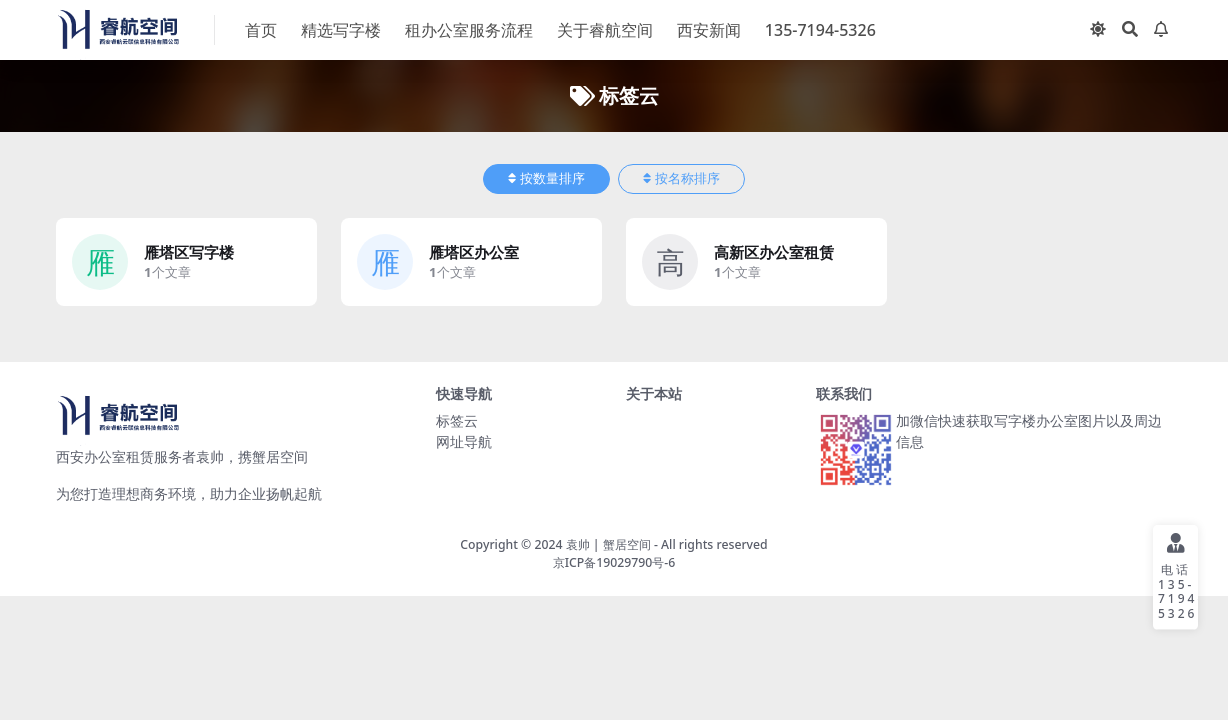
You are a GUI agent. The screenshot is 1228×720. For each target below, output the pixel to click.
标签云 (457, 420)
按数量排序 (546, 178)
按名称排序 (681, 178)
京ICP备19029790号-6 (614, 562)
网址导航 (464, 441)
